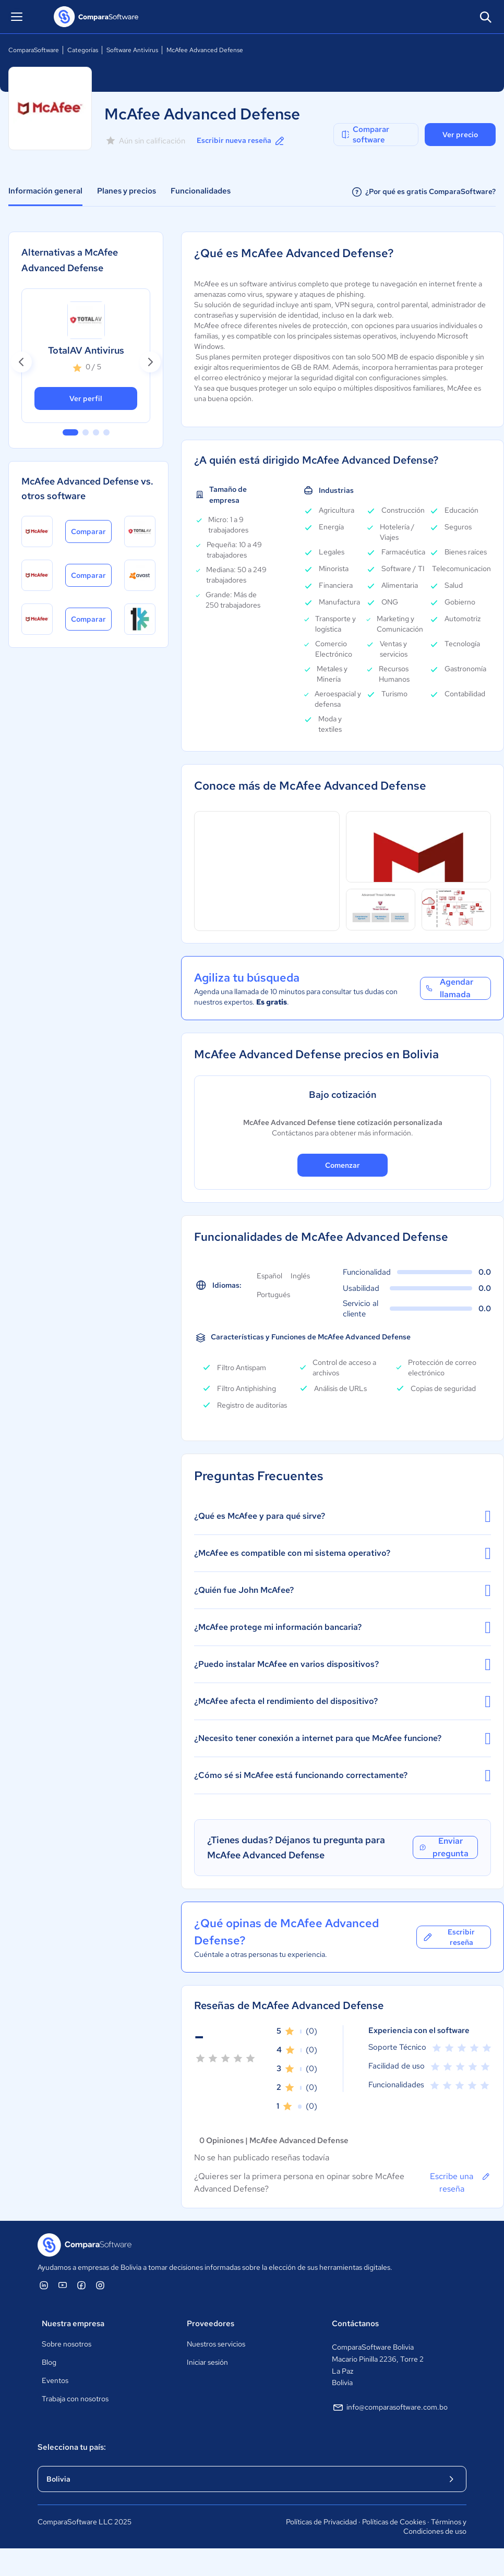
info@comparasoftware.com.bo (390, 2407)
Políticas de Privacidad (321, 2521)
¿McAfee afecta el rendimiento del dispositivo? (342, 1701)
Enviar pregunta (443, 1847)
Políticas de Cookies (394, 2521)
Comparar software (364, 134)
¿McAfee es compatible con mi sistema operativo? (342, 1553)
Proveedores (210, 2323)
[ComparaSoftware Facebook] (81, 2285)
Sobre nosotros (66, 2344)
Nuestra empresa (73, 2323)
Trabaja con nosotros (75, 2398)
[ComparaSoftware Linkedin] (44, 2285)
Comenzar (342, 1165)
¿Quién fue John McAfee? (342, 1590)
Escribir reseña (448, 1937)
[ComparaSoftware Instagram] (100, 2285)
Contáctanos (355, 2323)
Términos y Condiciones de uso (434, 2526)
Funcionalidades (201, 191)
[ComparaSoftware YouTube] (62, 2285)
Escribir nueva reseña (241, 141)
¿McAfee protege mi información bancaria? (342, 1627)
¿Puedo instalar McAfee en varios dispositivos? (342, 1664)
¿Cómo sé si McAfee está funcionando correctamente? (342, 1775)
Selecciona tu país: (72, 2447)
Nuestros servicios (216, 2344)
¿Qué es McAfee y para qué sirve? (342, 1516)
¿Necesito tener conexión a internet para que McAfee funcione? (342, 1738)
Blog (49, 2362)
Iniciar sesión (207, 2362)
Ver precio (460, 134)
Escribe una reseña (460, 2182)
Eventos (55, 2380)
